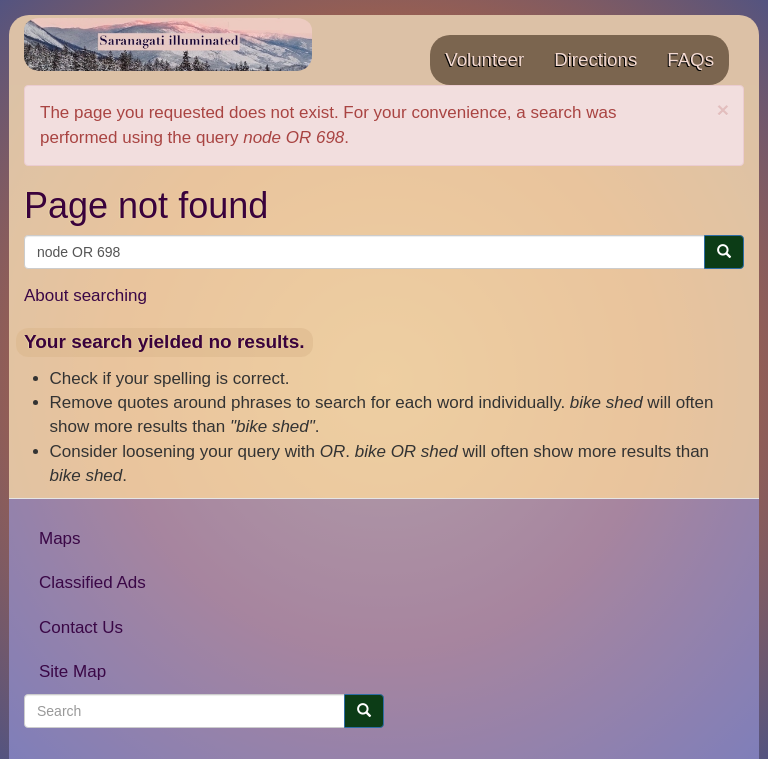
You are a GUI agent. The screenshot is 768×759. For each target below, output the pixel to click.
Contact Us (81, 627)
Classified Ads (92, 582)
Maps (60, 538)
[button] (723, 109)
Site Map (72, 671)
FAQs (690, 59)
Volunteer (484, 59)
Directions (595, 59)
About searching (85, 295)
